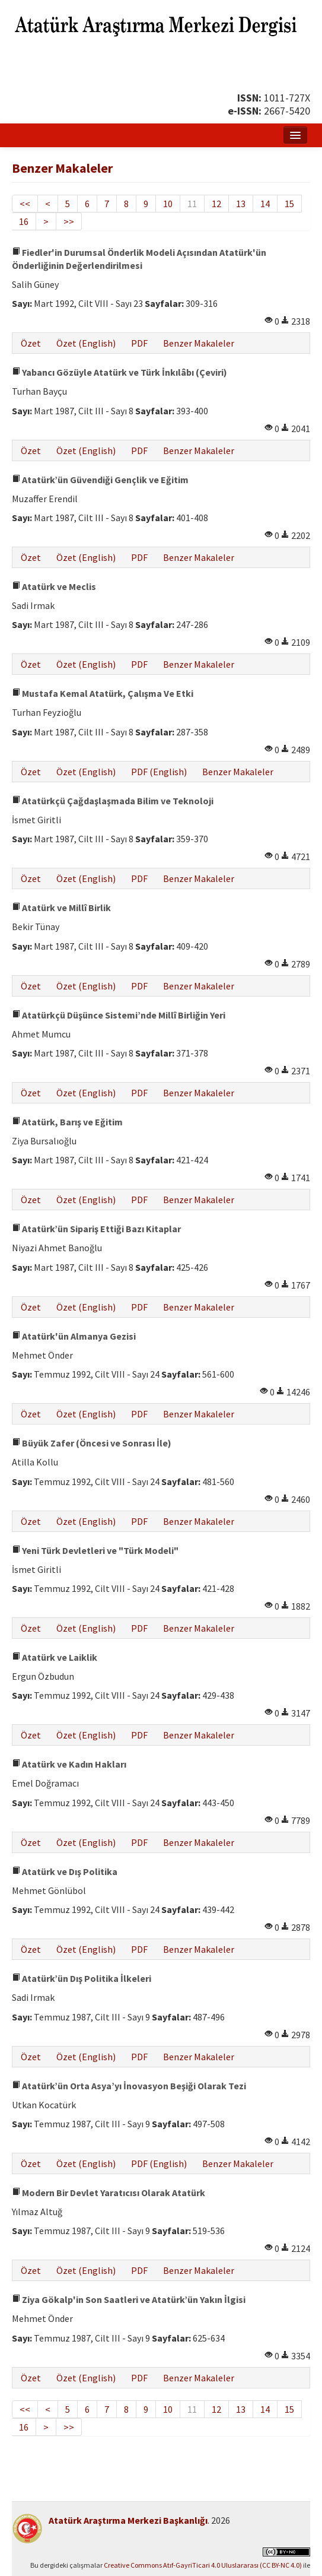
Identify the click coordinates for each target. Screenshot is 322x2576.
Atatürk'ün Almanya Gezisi (74, 1336)
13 (241, 204)
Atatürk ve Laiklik (54, 1657)
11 (192, 204)
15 (289, 204)
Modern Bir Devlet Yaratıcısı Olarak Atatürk (108, 2193)
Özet (31, 343)
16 (23, 221)
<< (25, 204)
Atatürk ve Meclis (54, 586)
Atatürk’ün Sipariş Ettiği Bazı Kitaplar (96, 1229)
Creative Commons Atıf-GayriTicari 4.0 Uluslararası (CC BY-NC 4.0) (203, 2565)
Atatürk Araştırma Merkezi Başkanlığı (128, 2520)
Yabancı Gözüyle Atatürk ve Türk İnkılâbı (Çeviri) (119, 372)
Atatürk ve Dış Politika (64, 1871)
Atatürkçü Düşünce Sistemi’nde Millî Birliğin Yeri (118, 1015)
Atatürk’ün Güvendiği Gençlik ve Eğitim (100, 480)
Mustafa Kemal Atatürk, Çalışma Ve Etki (102, 693)
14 (265, 204)
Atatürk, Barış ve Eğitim (67, 1122)
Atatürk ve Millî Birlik (61, 907)
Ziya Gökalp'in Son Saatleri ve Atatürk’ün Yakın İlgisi (129, 2299)
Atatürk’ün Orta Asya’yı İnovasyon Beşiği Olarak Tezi (129, 2086)
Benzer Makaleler (198, 343)
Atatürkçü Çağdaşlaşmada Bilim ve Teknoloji (112, 801)
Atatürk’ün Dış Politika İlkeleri (81, 1978)
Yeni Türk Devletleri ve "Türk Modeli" (95, 1550)
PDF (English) (159, 772)
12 (216, 204)
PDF (139, 343)
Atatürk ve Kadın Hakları (69, 1764)
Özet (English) (86, 343)
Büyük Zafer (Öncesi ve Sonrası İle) (91, 1443)
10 (168, 204)
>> (68, 221)
